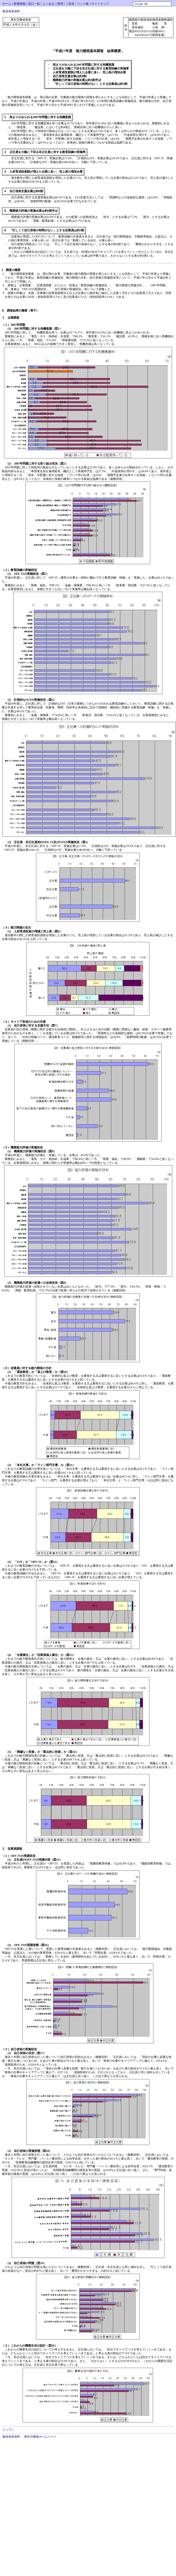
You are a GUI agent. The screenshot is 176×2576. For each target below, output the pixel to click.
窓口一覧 (34, 3)
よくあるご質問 (53, 3)
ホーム (6, 3)
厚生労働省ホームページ (40, 2436)
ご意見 (70, 3)
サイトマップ (100, 3)
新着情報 (19, 3)
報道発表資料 (11, 11)
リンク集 (83, 3)
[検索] (152, 4)
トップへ (8, 2429)
